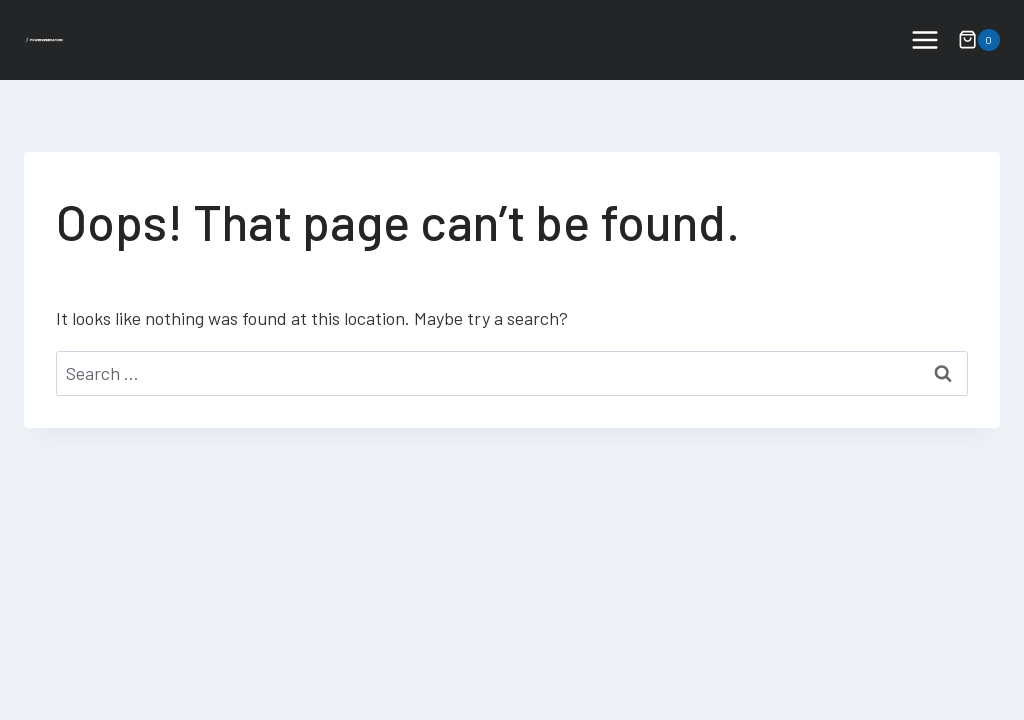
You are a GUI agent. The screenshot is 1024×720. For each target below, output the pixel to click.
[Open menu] (924, 39)
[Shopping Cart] (979, 40)
